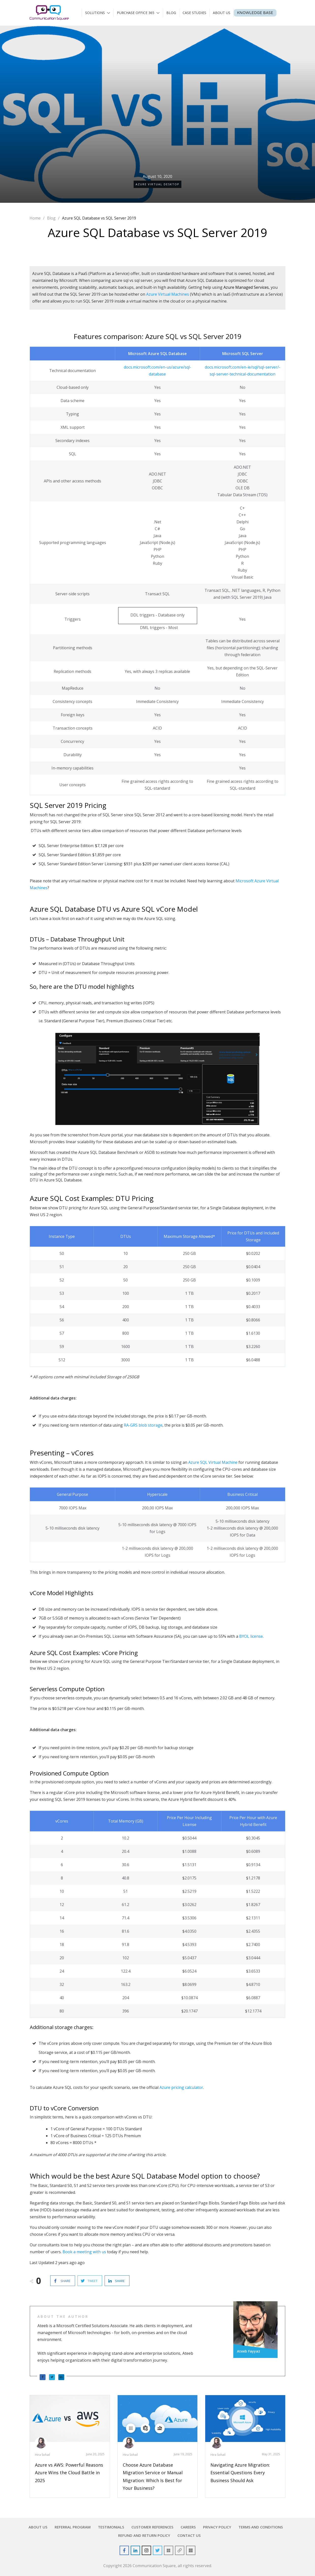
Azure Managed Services (246, 287)
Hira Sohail (42, 2455)
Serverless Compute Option (67, 1689)
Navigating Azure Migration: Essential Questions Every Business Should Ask (240, 2472)
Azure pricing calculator (180, 2087)
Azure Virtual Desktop (157, 184)
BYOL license (251, 1636)
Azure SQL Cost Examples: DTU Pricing (92, 1198)
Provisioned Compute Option (69, 1773)
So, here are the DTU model (68, 986)
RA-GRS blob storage (143, 1425)
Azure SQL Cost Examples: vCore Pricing (84, 1653)
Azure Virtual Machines (167, 294)
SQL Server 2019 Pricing (68, 805)
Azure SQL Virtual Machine (212, 1462)
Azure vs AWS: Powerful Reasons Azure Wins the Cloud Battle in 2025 (69, 2472)
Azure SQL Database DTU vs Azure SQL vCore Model (114, 909)
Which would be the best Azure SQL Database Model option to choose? (145, 2176)
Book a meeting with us (84, 2251)
